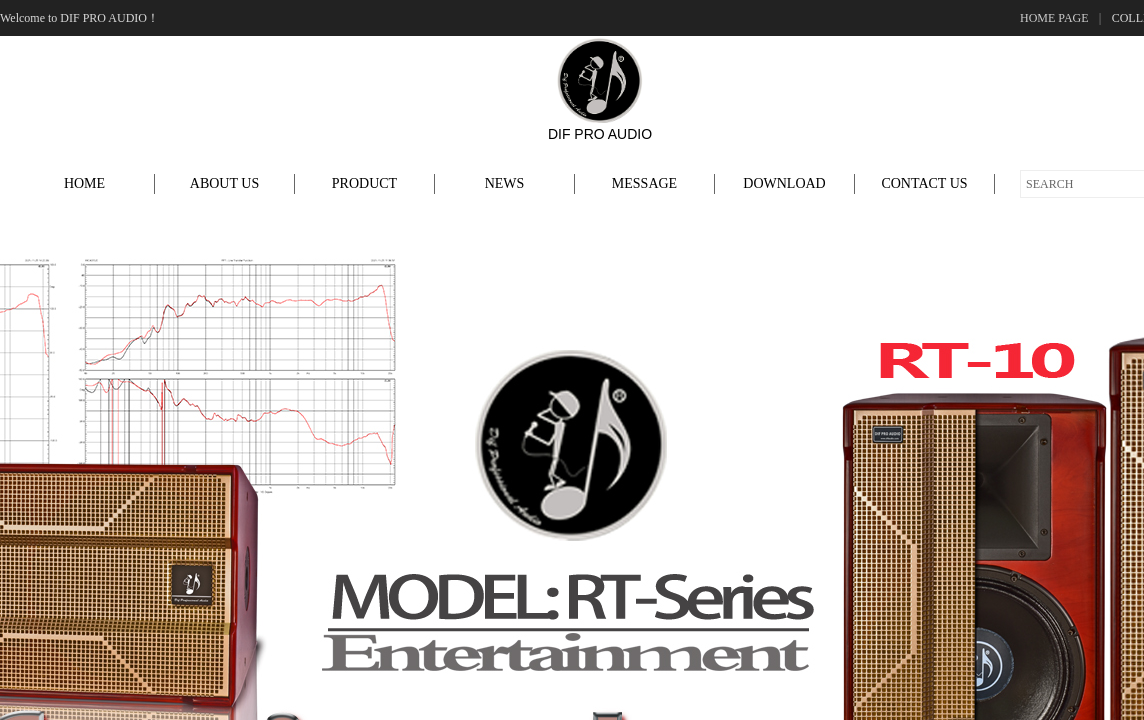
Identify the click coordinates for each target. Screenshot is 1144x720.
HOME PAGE (1054, 18)
